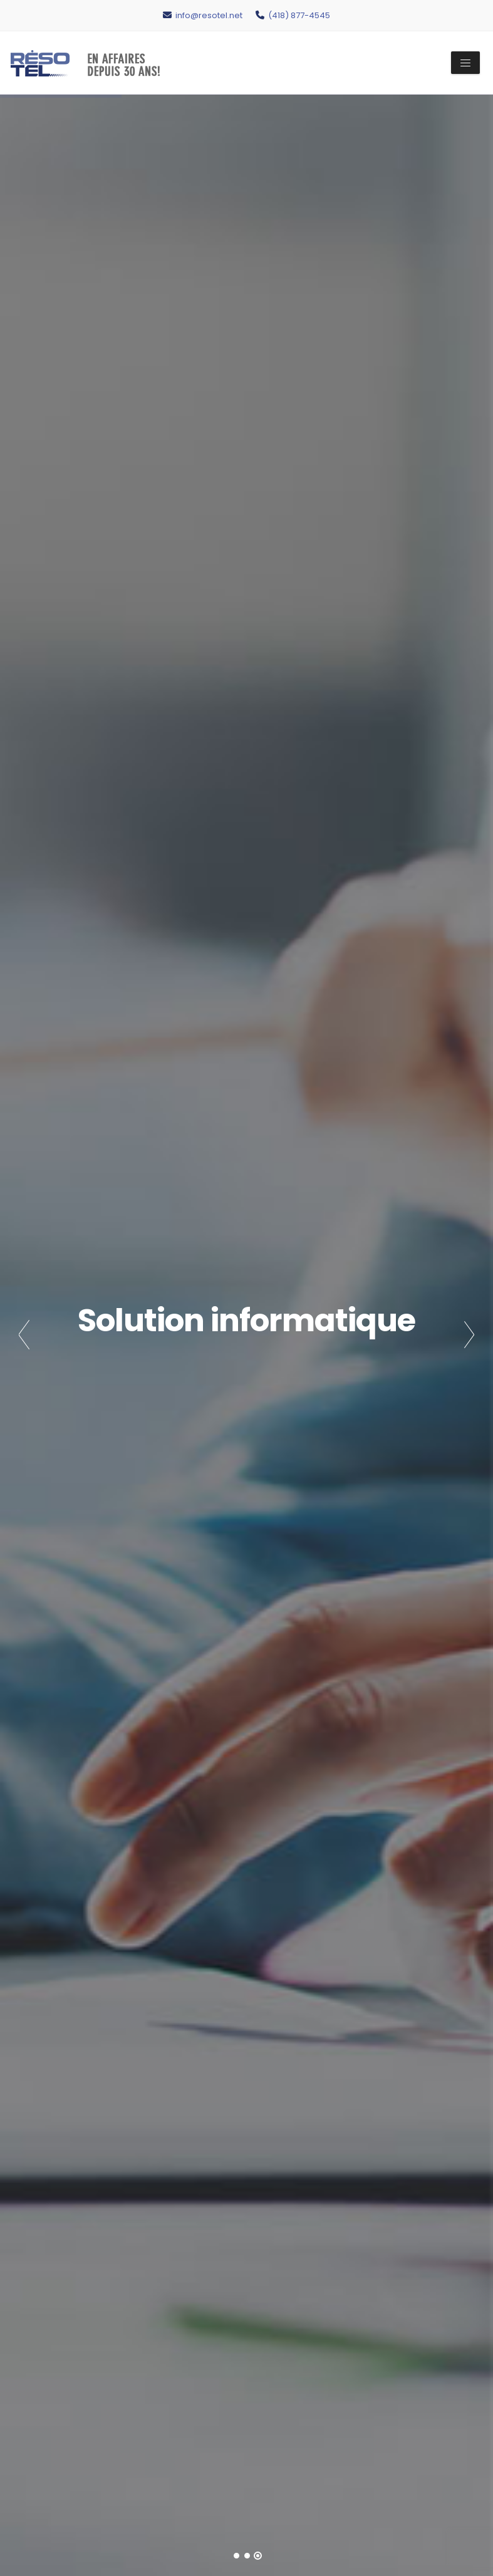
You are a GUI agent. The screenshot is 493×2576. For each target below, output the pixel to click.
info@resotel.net (202, 15)
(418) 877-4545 (293, 15)
